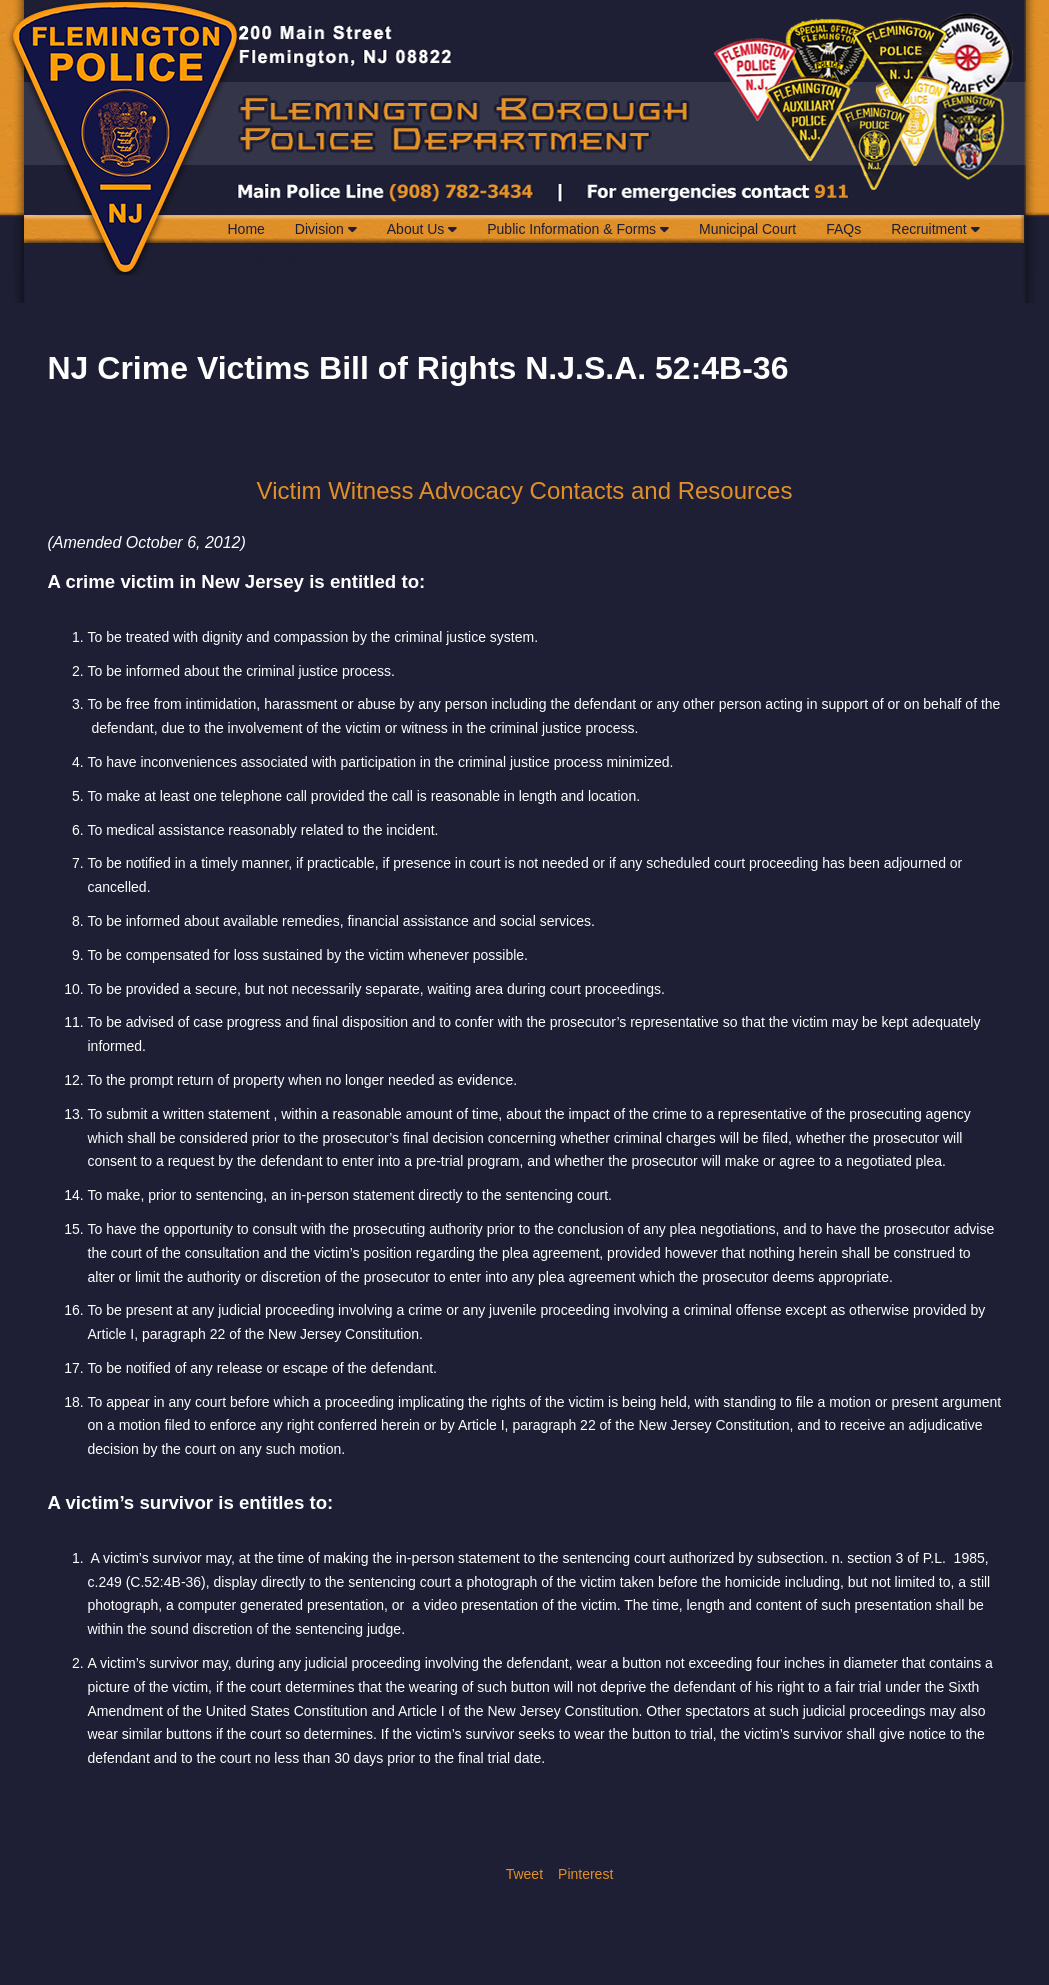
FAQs (843, 229)
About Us (422, 229)
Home (246, 229)
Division (326, 229)
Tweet (524, 1874)
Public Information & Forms (578, 229)
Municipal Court (747, 229)
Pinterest (585, 1874)
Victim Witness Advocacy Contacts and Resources (525, 490)
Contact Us (262, 257)
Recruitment (935, 229)
